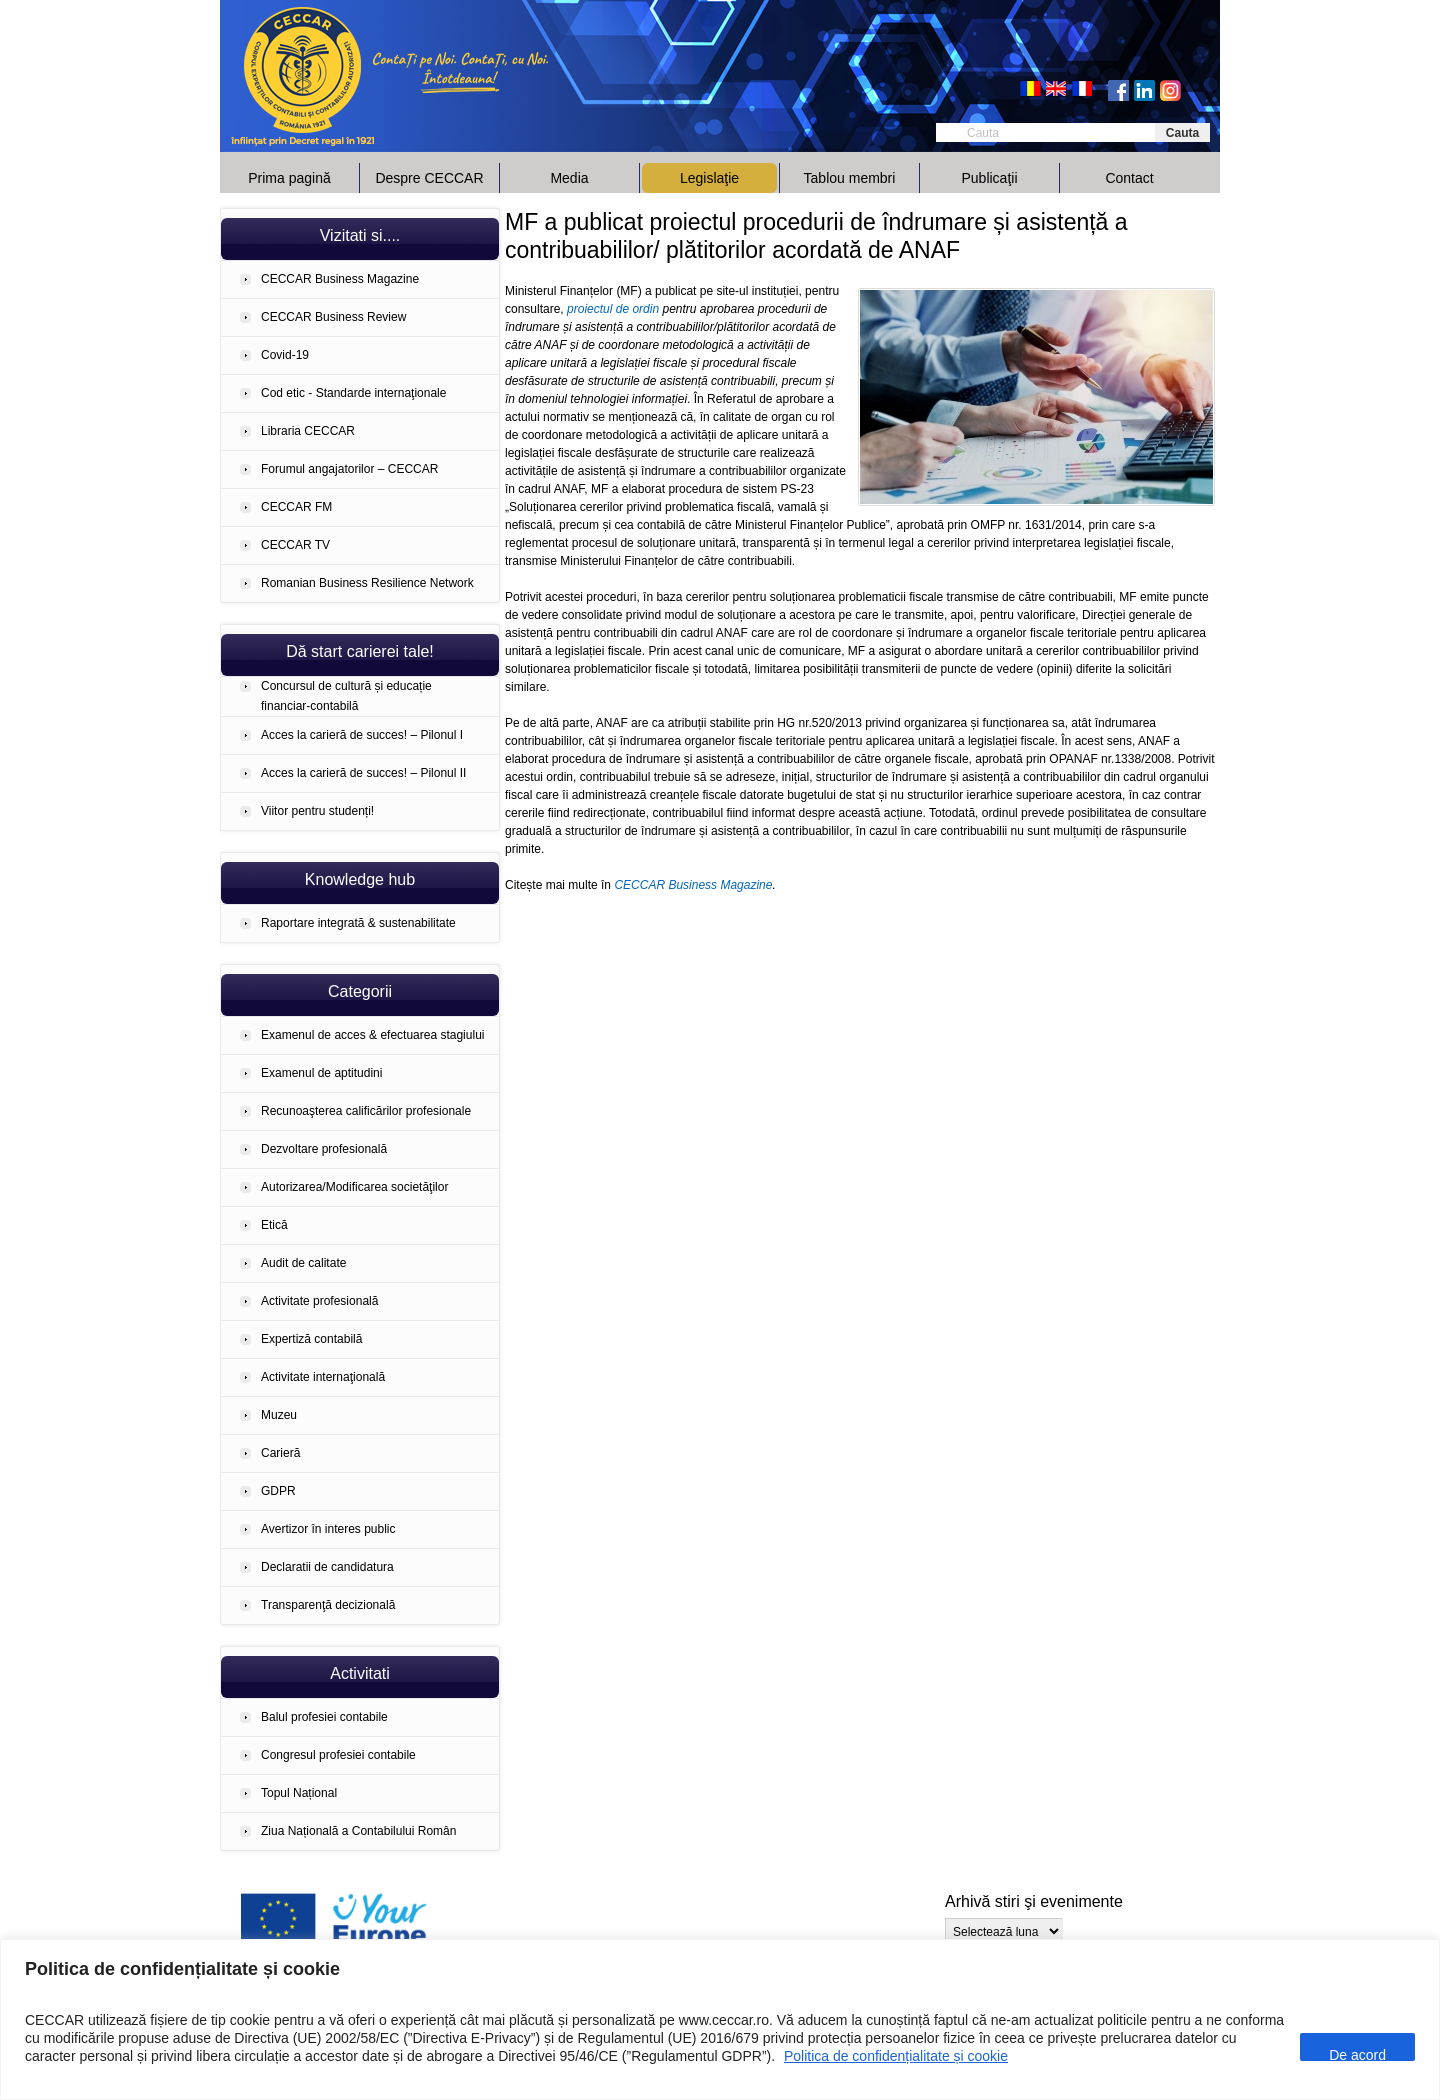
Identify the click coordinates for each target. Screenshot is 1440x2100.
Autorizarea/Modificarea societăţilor (354, 1187)
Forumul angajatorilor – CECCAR (349, 469)
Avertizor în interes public (328, 1529)
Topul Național (299, 1793)
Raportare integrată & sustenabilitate (358, 923)
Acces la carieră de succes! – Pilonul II (363, 773)
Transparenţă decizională (328, 1605)
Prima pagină (289, 178)
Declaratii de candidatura (327, 1567)
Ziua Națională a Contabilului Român (358, 1831)
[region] (720, 2019)
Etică (274, 1225)
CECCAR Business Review (333, 317)
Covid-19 (285, 355)
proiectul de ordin (613, 309)
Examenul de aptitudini (321, 1073)
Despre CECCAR (429, 178)
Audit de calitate (303, 1263)
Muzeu (279, 1415)
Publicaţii (989, 178)
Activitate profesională (319, 1301)
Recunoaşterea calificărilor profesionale (366, 1111)
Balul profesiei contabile (324, 1717)
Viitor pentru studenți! (317, 811)
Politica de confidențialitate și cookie (896, 2056)
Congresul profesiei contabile (338, 1755)
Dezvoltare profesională (324, 1149)
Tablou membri (850, 178)
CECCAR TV (295, 545)
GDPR (278, 1491)
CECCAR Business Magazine (340, 279)
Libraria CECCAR (308, 431)
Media (569, 178)
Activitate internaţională (323, 1377)
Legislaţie (709, 178)
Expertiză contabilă (311, 1339)
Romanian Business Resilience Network (367, 583)
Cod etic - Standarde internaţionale (353, 393)
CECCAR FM (296, 507)
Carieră (280, 1453)
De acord (1357, 2054)
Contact (1129, 178)
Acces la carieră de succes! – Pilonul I (362, 735)
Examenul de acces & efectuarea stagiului (372, 1035)
